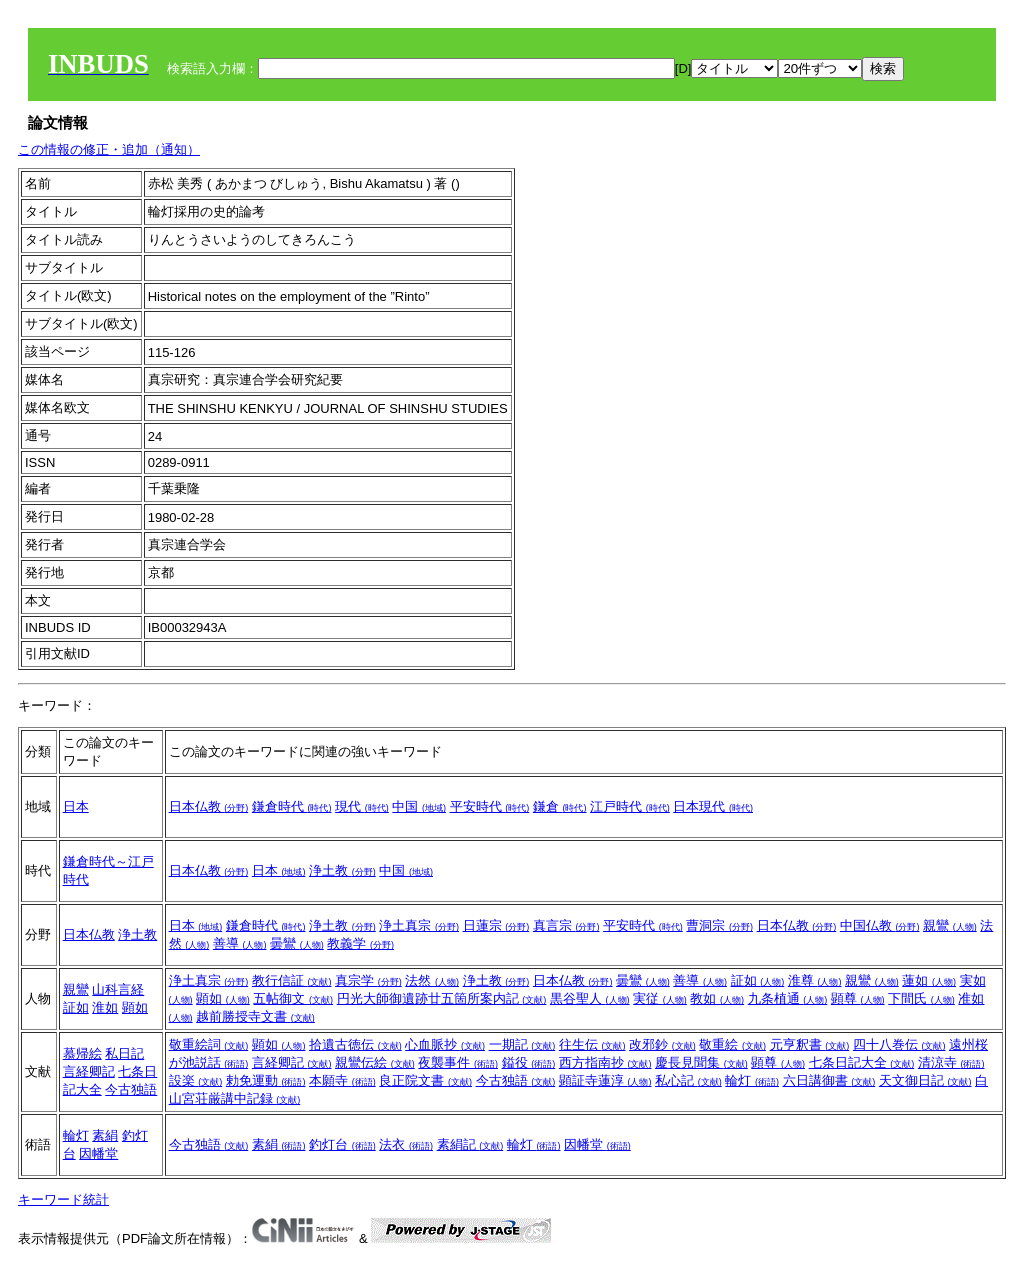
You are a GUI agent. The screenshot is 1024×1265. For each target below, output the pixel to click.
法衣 (406, 1144)
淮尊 (815, 980)
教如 (717, 998)
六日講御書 (829, 1080)
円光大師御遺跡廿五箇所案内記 (442, 998)
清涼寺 (951, 1062)
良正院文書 (425, 1080)
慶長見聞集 (701, 1062)
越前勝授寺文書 (255, 1016)
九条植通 (788, 998)
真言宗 (566, 925)
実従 (660, 998)
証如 (76, 1007)
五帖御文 (293, 998)
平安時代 (490, 806)
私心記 (688, 1080)
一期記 (522, 1044)
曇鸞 (297, 943)
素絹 (105, 1135)
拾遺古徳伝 (355, 1044)
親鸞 (950, 925)
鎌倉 (560, 806)
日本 (76, 806)
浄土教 (342, 870)
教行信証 (292, 980)
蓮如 (929, 980)
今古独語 (131, 1089)
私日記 (124, 1053)
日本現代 (713, 806)
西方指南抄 (605, 1062)
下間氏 (921, 998)
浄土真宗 (419, 925)
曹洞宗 (719, 925)
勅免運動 (266, 1080)
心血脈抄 (445, 1044)
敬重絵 (732, 1044)
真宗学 (368, 980)
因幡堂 (98, 1153)
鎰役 (529, 1062)
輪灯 (752, 1080)
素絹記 (470, 1144)
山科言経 (118, 989)
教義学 (360, 943)
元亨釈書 (810, 1044)
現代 (362, 806)
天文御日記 (925, 1080)
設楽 (196, 1080)
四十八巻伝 (899, 1044)
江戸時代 (630, 806)
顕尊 (858, 998)
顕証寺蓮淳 (605, 1080)
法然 (432, 980)
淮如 (105, 1007)
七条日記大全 (862, 1062)
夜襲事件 (458, 1062)
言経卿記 (89, 1071)
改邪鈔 (662, 1044)
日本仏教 (209, 806)
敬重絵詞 (209, 1044)
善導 (240, 943)
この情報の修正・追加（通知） (109, 149)
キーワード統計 (63, 1199)
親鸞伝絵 (375, 1062)
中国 (419, 806)
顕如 (135, 1007)
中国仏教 (880, 925)
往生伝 (592, 1044)
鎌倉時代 (292, 806)
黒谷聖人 (590, 998)
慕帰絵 (82, 1053)
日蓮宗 (496, 925)
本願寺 (342, 1080)
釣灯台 (342, 1144)
